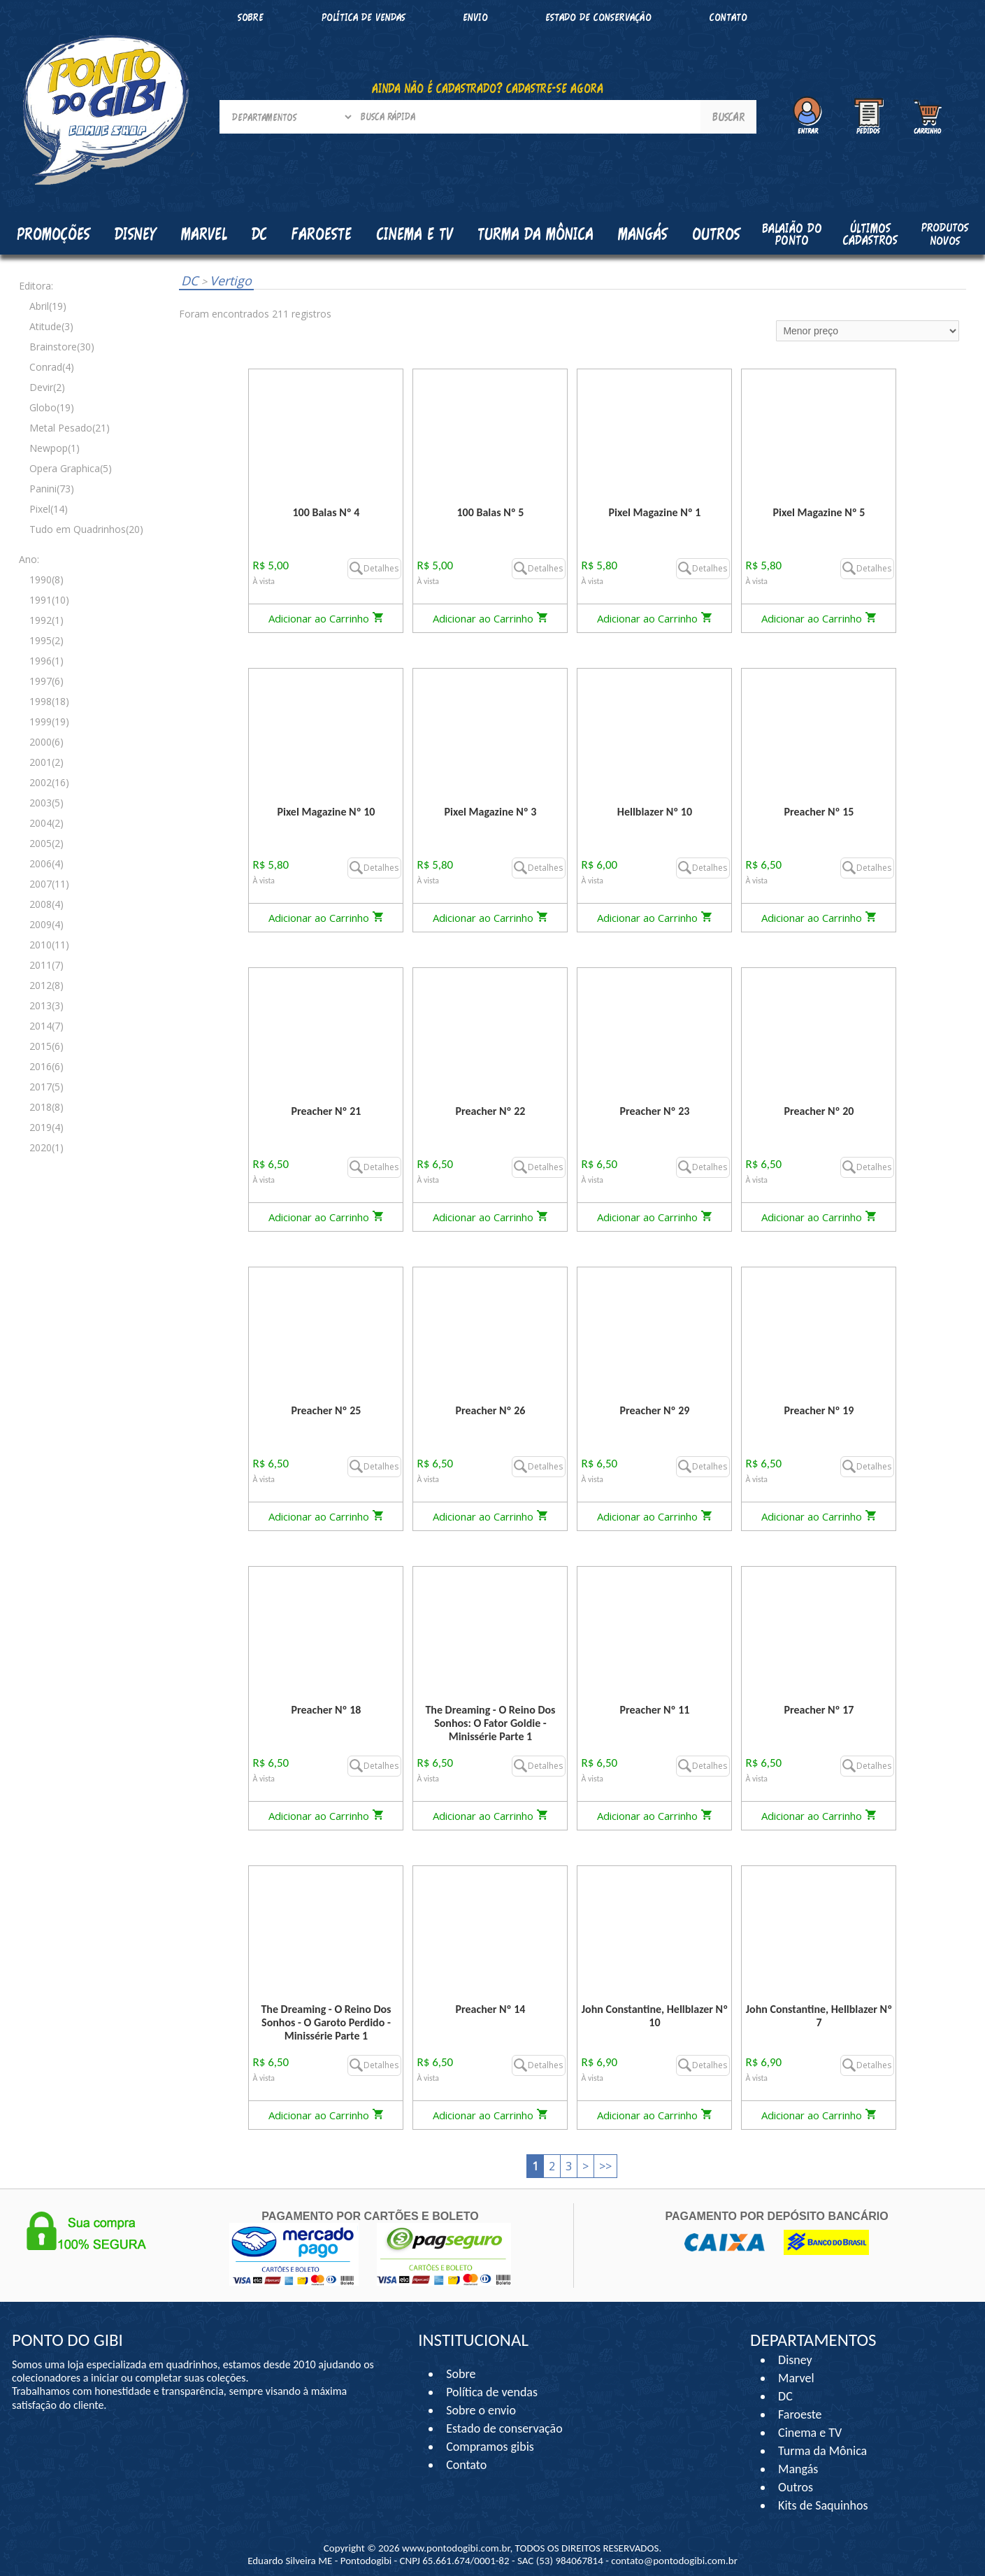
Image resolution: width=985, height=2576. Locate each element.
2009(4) (46, 924)
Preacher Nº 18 (326, 1709)
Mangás (643, 233)
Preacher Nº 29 (654, 1410)
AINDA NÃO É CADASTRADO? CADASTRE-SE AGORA (487, 88)
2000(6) (46, 741)
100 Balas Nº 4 (326, 512)
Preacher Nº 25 (326, 1410)
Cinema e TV (810, 2432)
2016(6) (46, 1066)
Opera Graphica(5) (70, 468)
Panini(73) (51, 488)
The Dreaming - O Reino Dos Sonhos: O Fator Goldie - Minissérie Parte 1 (490, 1723)
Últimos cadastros (870, 234)
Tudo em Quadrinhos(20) (86, 529)
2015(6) (46, 1046)
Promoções (53, 233)
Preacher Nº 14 (490, 2009)
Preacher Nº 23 (654, 1111)
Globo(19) (51, 407)
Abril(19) (47, 306)
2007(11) (49, 883)
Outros (795, 2487)
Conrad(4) (51, 366)
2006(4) (46, 863)
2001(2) (46, 762)
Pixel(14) (48, 508)
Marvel (796, 2378)
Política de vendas (363, 17)
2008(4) (46, 904)
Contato (728, 17)
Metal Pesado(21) (69, 427)
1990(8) (46, 579)
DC (191, 280)
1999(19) (49, 721)
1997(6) (46, 681)
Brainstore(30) (61, 346)
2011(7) (46, 965)
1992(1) (46, 620)
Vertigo (226, 280)
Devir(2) (47, 387)
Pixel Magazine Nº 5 (818, 512)
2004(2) (46, 823)
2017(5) (46, 1086)
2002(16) (49, 782)
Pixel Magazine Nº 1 (654, 512)
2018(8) (46, 1106)
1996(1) (46, 660)
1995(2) (46, 640)
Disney (795, 2360)
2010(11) (49, 944)
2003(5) (46, 802)
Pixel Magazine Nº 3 (490, 811)
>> (605, 2166)
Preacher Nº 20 (819, 1111)
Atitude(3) (51, 326)
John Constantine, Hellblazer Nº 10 (655, 2015)
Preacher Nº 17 (819, 1709)
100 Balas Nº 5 (490, 512)
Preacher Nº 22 (490, 1111)
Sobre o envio (481, 2410)
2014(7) (46, 1025)
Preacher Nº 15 (819, 811)
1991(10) (49, 599)
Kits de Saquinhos (823, 2505)
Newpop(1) (54, 448)
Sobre (251, 17)
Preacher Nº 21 (326, 1111)
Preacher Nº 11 (654, 1709)
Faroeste (799, 2414)
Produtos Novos (944, 234)
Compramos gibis (490, 2446)
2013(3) (46, 1005)
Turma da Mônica (822, 2450)
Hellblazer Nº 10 (654, 811)
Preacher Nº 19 (819, 1410)
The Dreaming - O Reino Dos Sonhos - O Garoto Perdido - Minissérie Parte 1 (326, 2022)
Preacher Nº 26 (490, 1410)
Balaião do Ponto (792, 234)
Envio (475, 17)
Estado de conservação (598, 17)
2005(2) (46, 843)
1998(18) (49, 701)
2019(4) (46, 1127)
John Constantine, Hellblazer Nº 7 (819, 2015)
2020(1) (46, 1147)
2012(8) (46, 985)
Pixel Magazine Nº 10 (326, 811)
